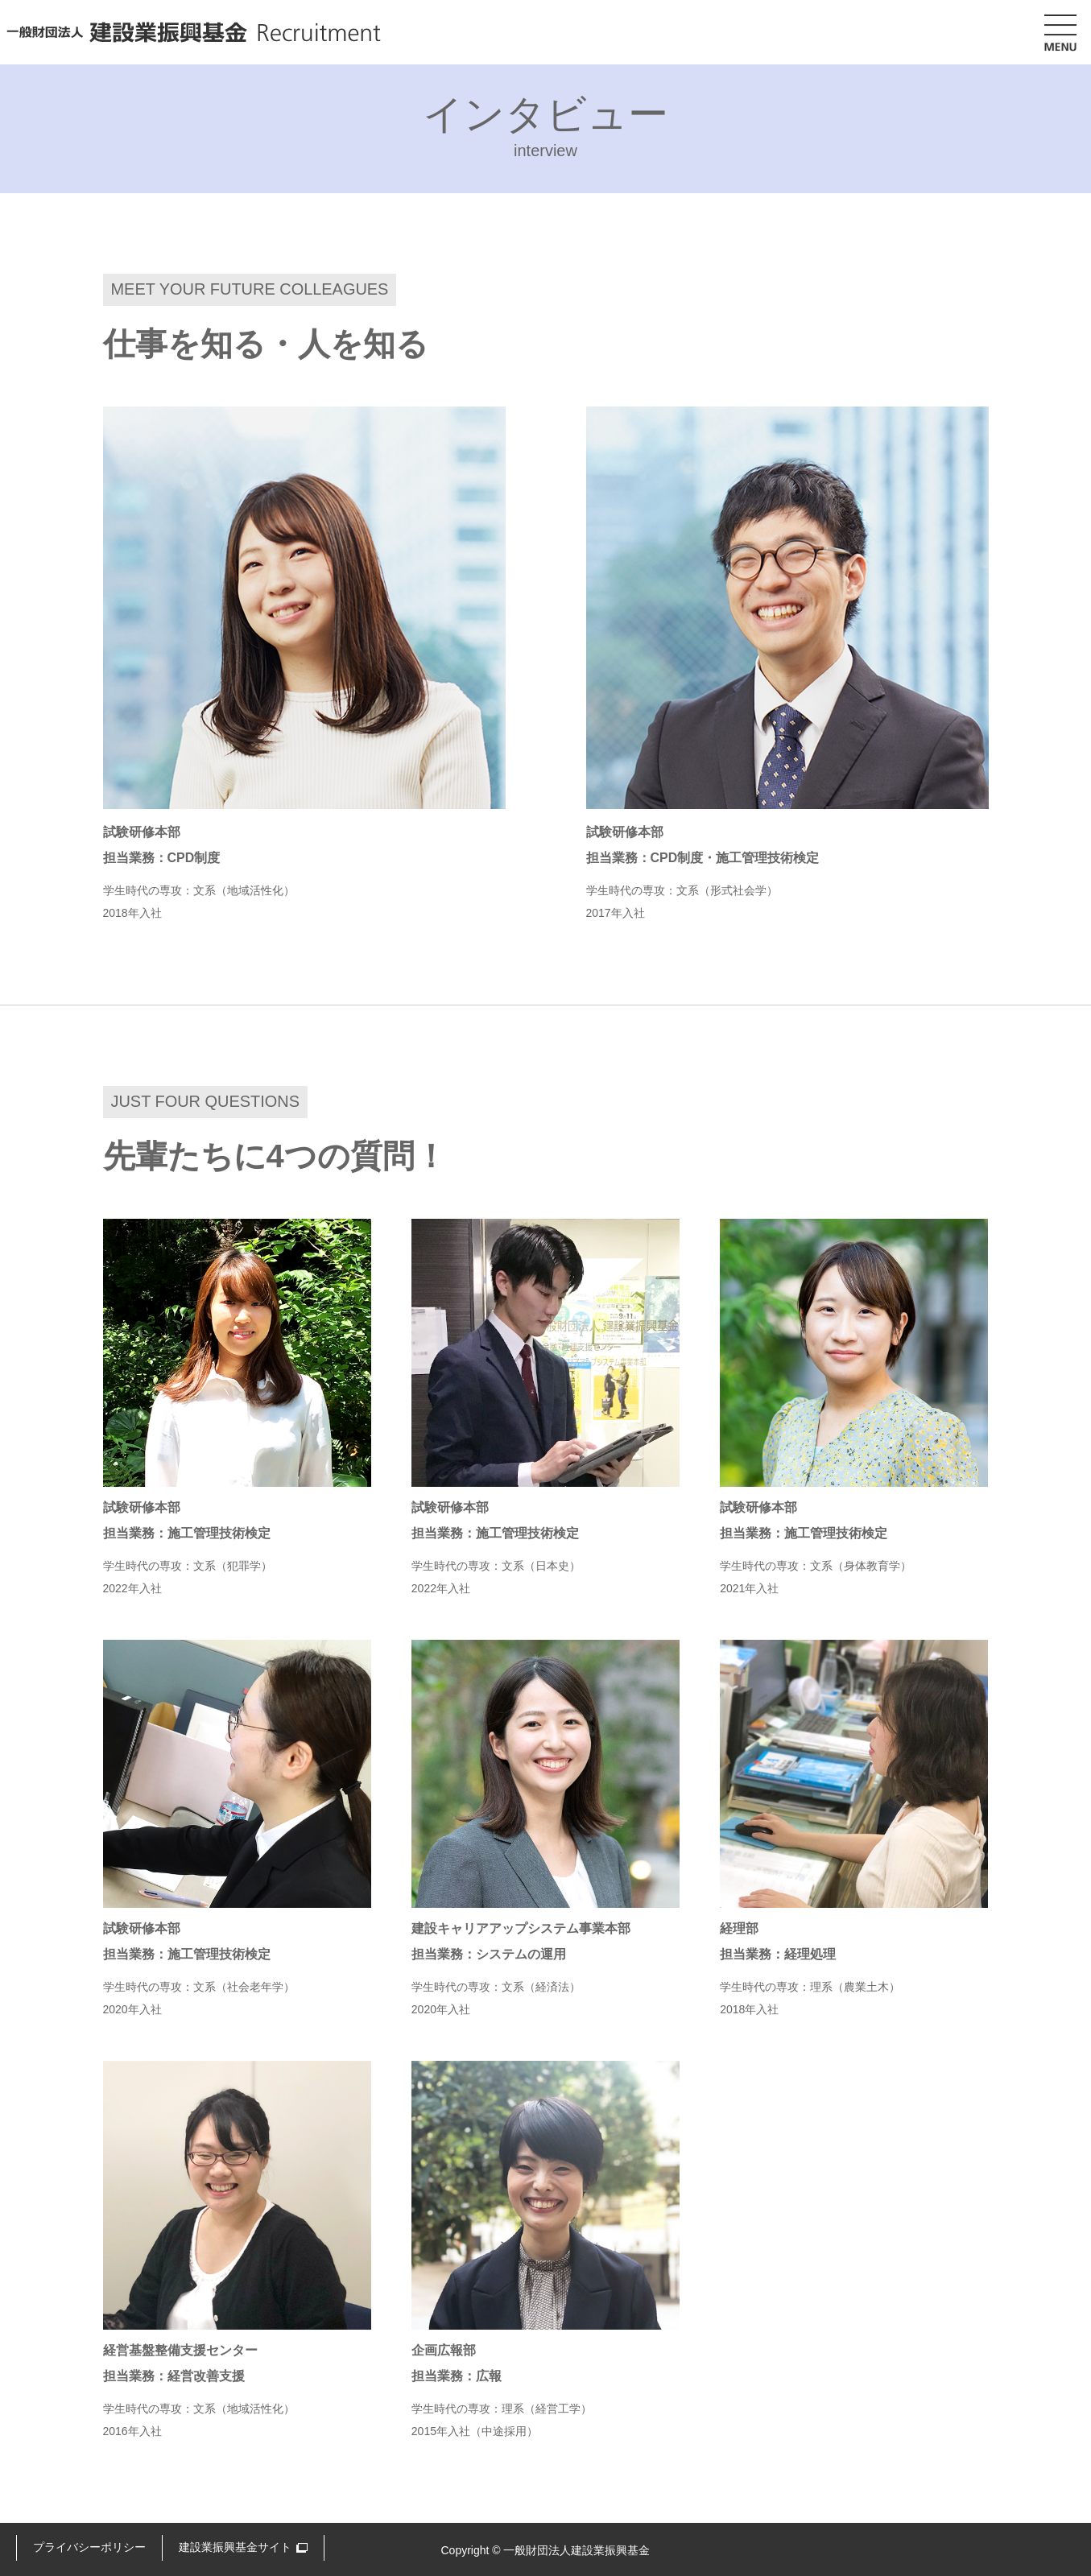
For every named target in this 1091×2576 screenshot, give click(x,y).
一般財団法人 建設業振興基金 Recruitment (193, 32)
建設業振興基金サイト (235, 2547)
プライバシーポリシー (89, 2547)
